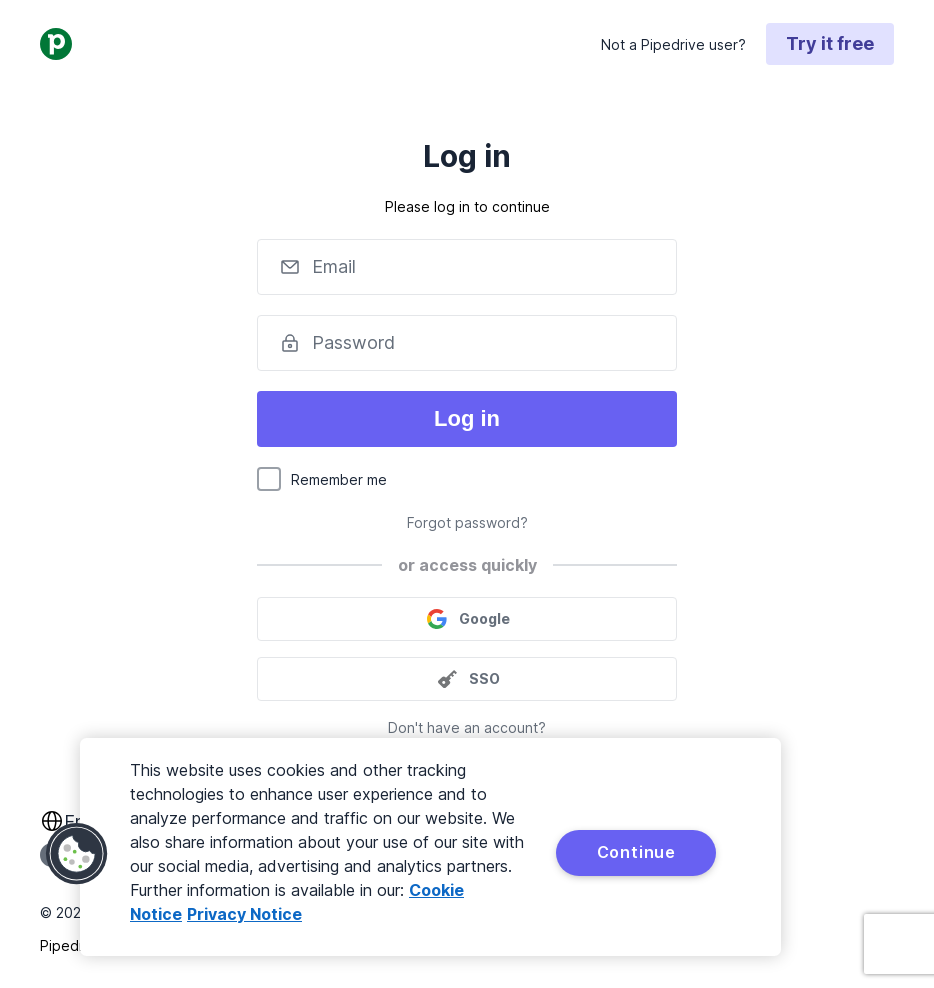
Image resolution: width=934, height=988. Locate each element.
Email (334, 266)
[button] (77, 854)
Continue (636, 852)
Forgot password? (467, 522)
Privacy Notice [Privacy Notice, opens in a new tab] (244, 914)
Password (353, 342)
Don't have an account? (467, 727)
